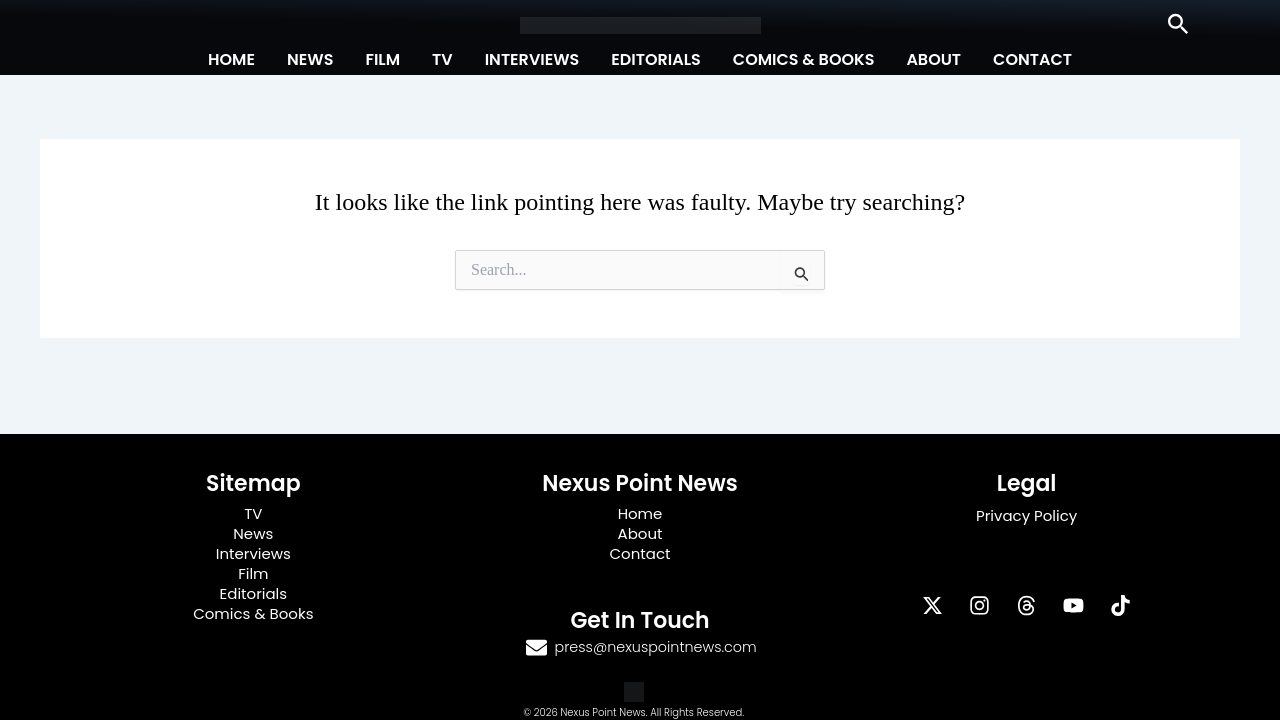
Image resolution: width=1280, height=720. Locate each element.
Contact (1032, 59)
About (933, 59)
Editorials (655, 59)
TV (442, 59)
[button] (1178, 25)
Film (382, 59)
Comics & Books (804, 59)
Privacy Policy (1026, 515)
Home (231, 59)
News (310, 59)
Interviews (532, 59)
